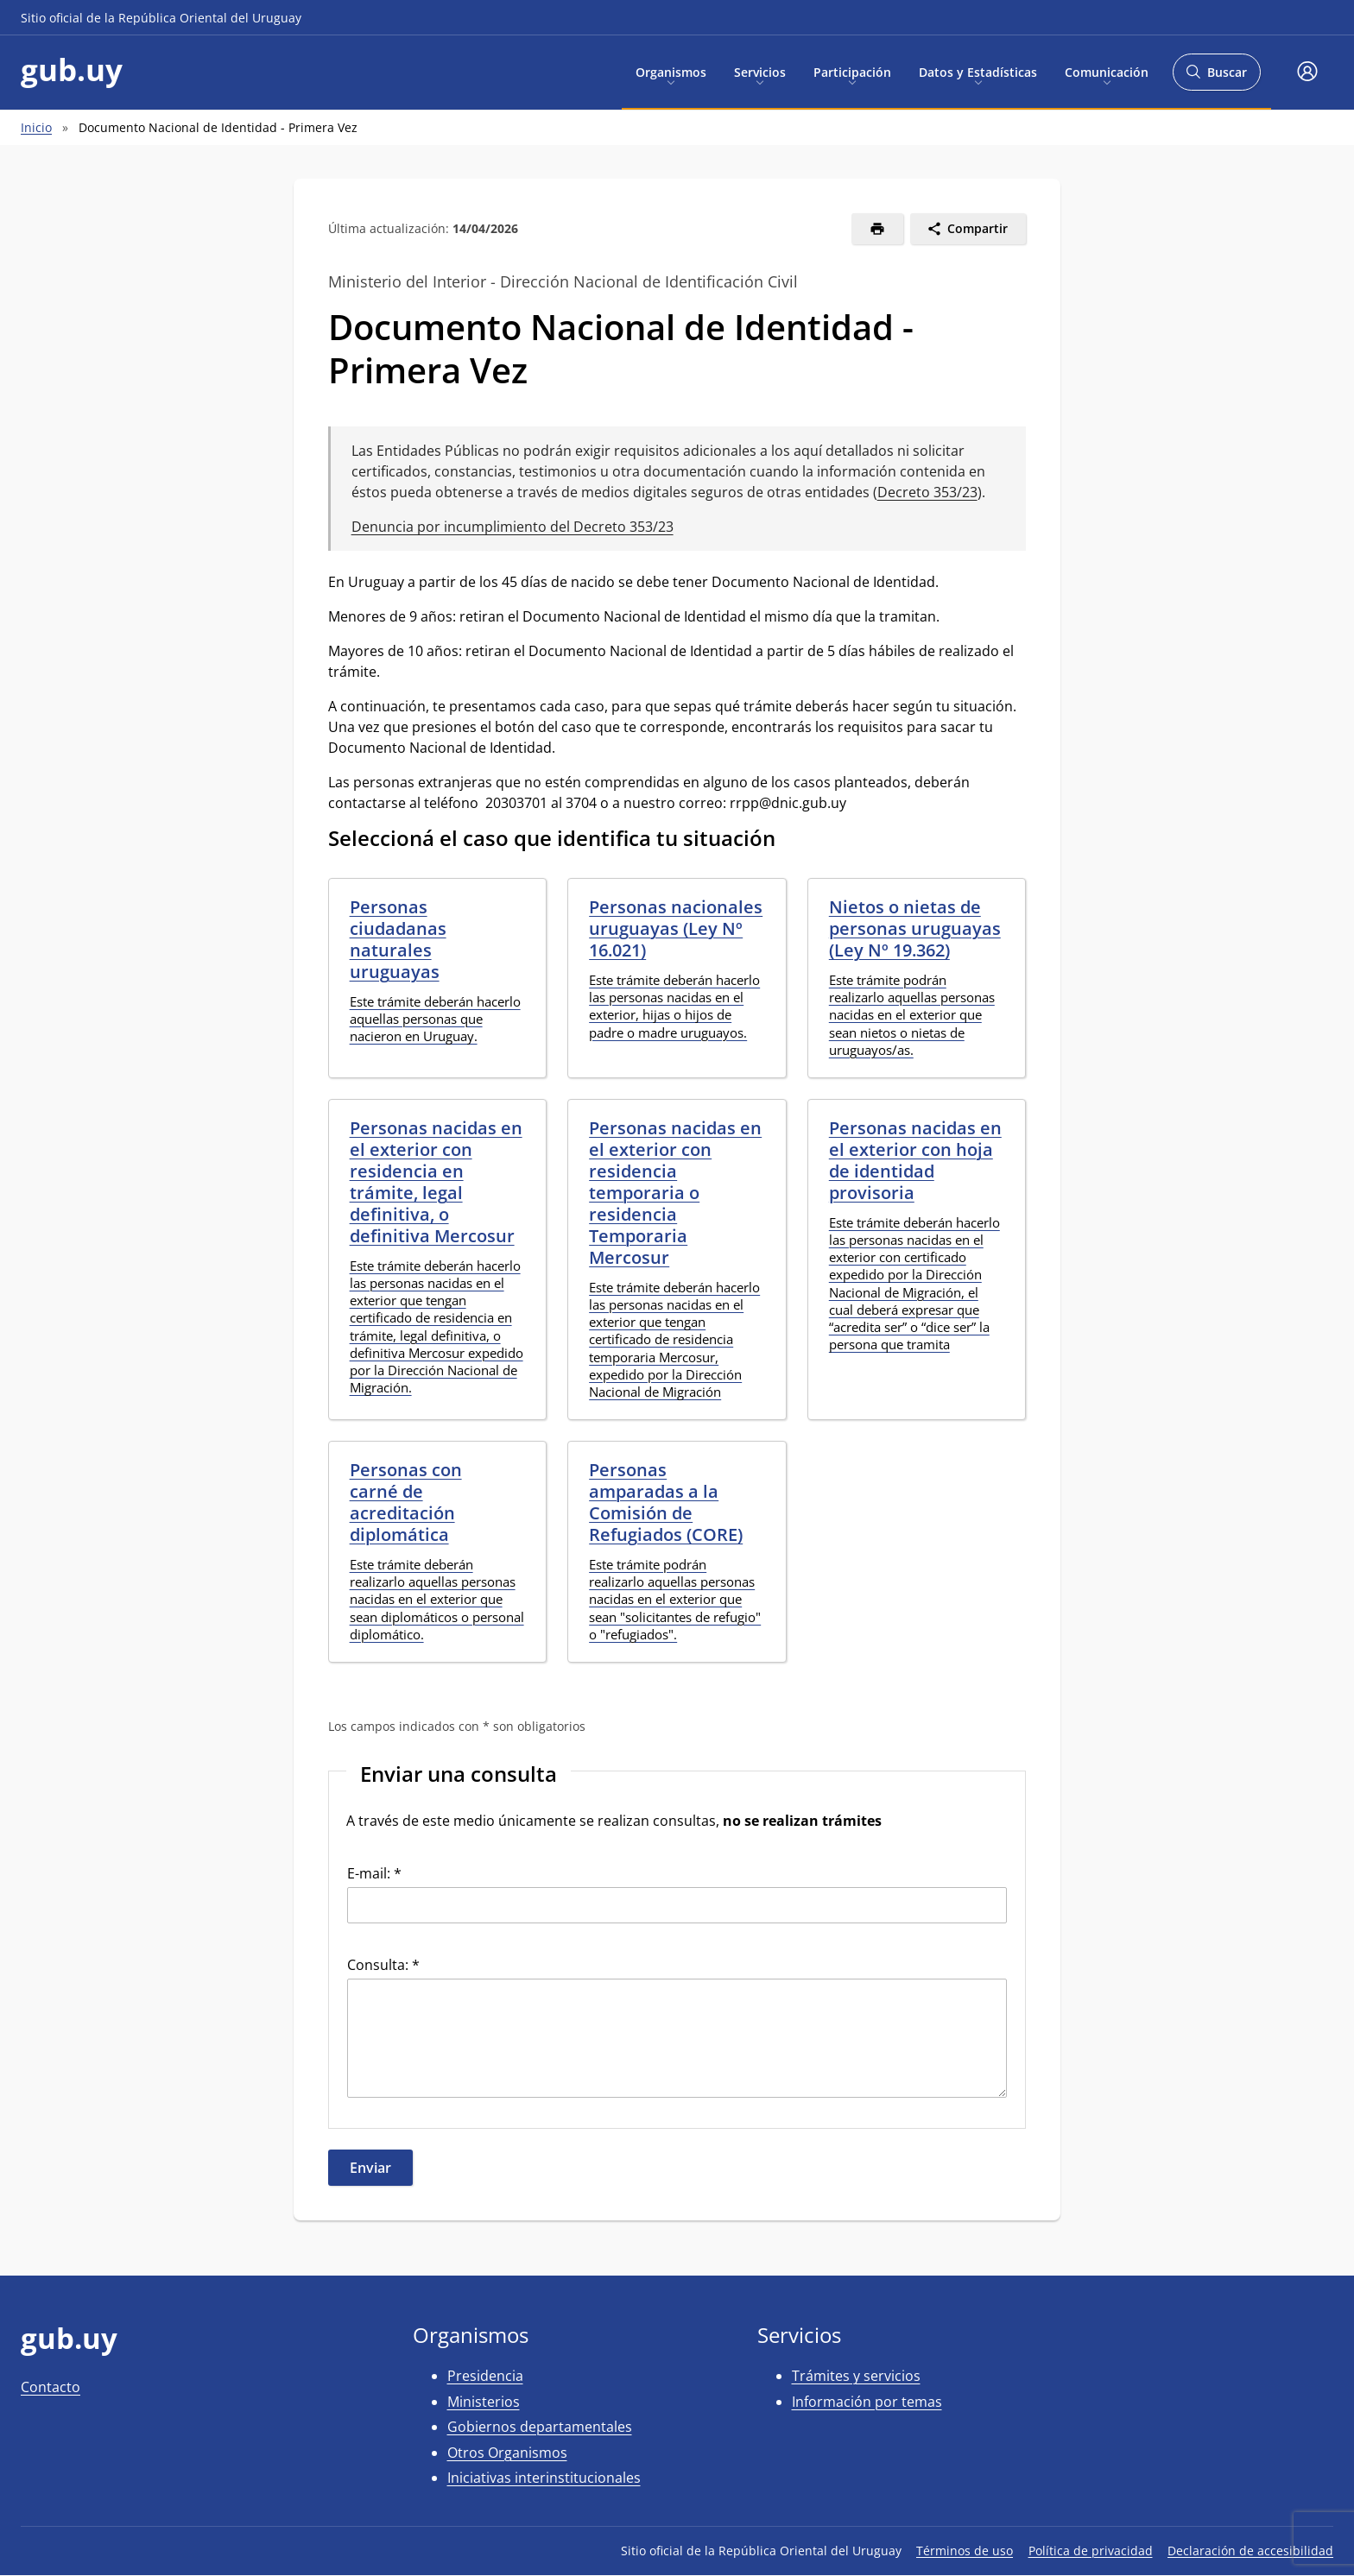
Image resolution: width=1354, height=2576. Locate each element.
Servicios (760, 71)
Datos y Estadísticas (978, 71)
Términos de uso (964, 2550)
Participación (852, 71)
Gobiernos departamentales (539, 2426)
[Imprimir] (877, 228)
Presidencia (485, 2375)
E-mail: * (374, 1873)
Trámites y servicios (856, 2375)
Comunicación (1106, 71)
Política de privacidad (1090, 2550)
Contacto (50, 2386)
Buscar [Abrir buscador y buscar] (1216, 77)
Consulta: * (383, 1964)
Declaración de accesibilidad (1250, 2550)
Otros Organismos (507, 2452)
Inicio (36, 127)
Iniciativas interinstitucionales (544, 2477)
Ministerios (483, 2401)
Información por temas (867, 2401)
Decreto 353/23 (927, 492)
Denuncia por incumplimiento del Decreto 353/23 (512, 526)
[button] (1307, 72)
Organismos (671, 71)
